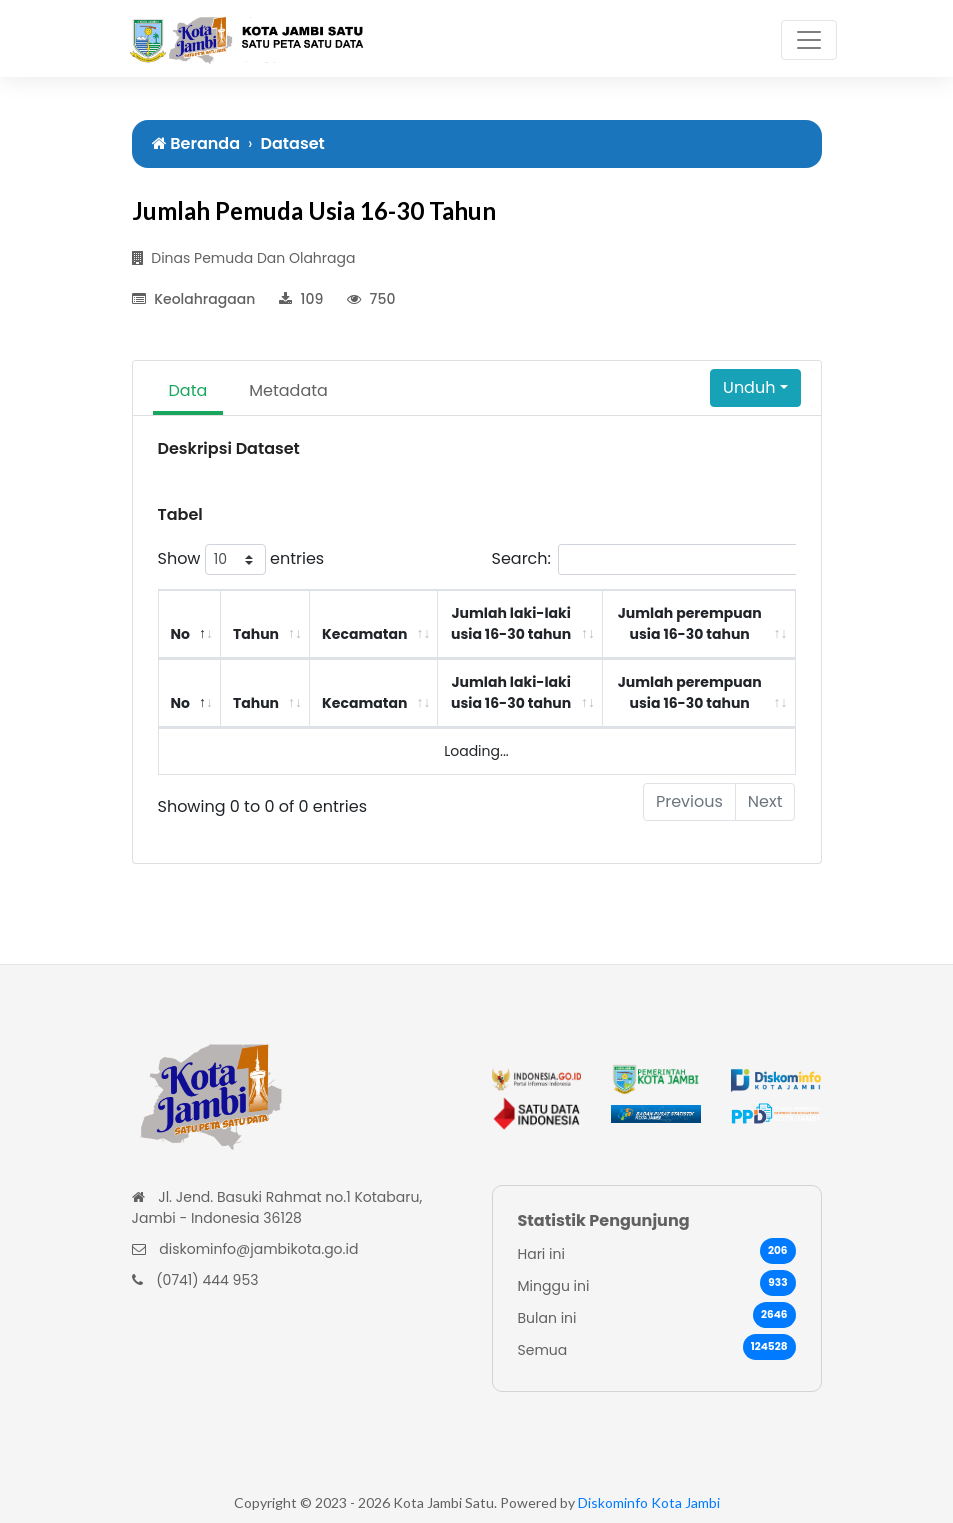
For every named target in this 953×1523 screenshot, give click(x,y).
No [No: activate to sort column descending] (180, 634)
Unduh (749, 387)
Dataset (293, 143)
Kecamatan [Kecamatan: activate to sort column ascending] (364, 634)
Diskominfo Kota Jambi (649, 1502)
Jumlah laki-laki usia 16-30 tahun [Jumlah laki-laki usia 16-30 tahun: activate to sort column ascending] (511, 623)
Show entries (241, 559)
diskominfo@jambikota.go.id (258, 1249)
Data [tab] (188, 390)
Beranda (196, 143)
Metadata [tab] (288, 390)
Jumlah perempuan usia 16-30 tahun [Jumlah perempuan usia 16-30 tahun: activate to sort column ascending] (690, 623)
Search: (669, 559)
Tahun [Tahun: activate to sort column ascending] (256, 634)
